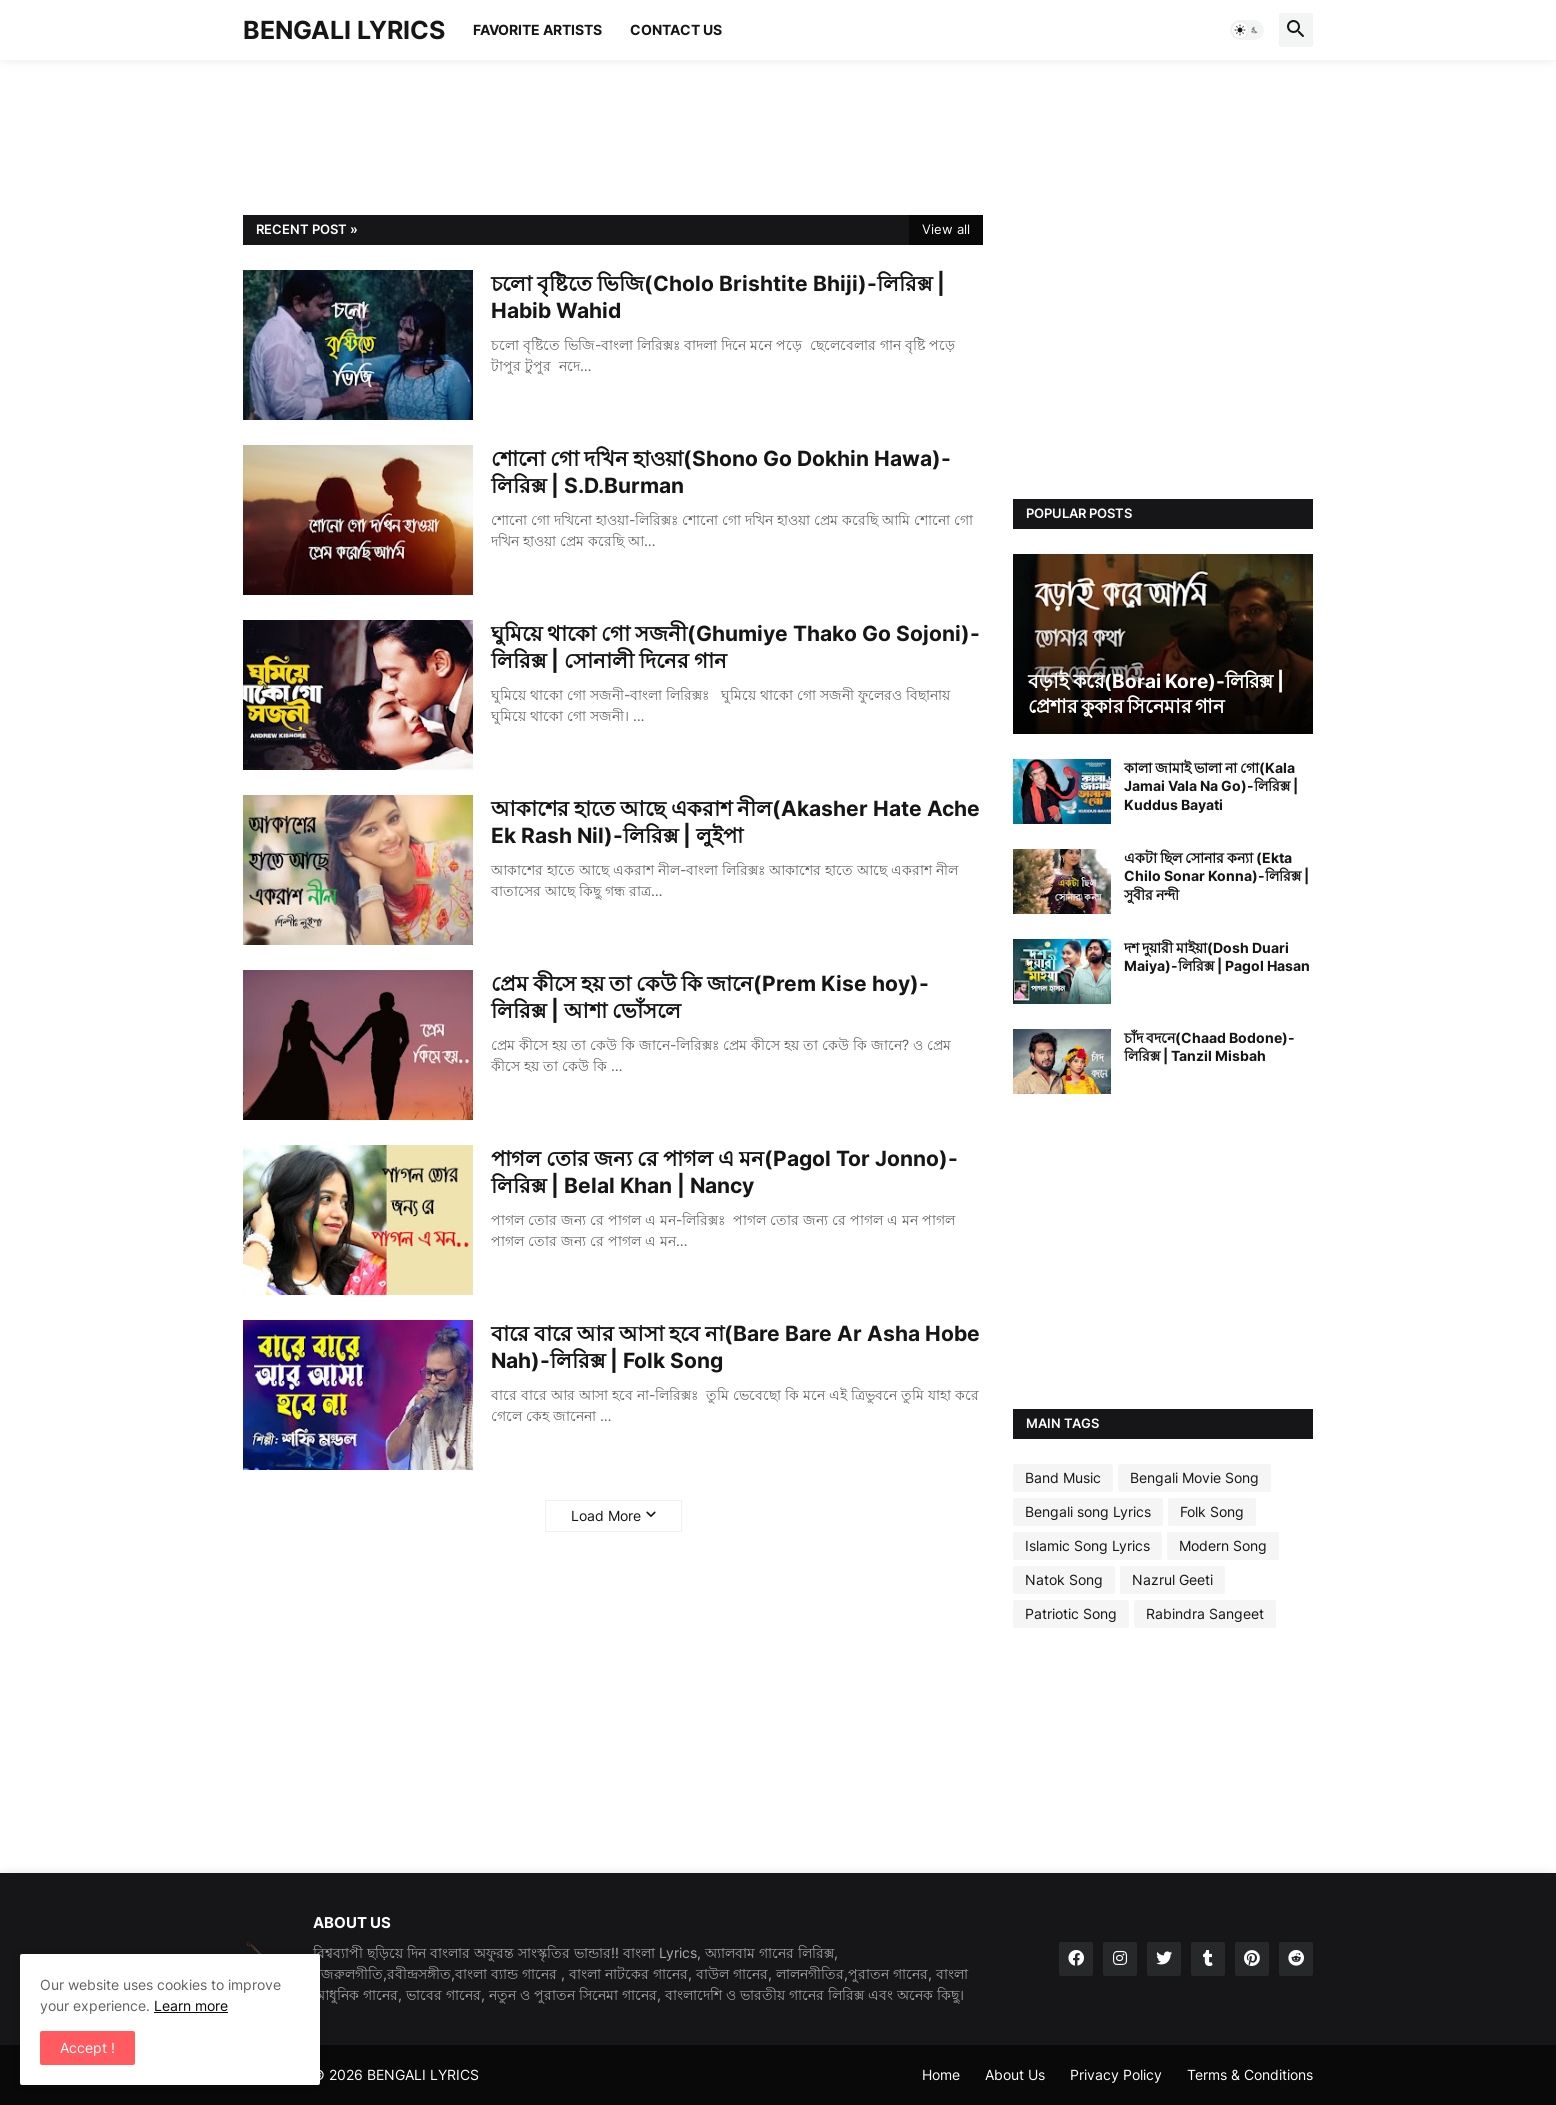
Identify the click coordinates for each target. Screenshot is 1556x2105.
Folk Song (1212, 1511)
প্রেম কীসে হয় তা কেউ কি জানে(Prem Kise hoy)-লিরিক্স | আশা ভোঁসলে (710, 997)
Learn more (191, 2005)
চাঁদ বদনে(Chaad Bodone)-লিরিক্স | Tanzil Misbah (1209, 1046)
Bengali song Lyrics (1088, 1511)
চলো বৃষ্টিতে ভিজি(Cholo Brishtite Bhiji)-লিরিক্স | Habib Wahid (718, 297)
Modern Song (1223, 1545)
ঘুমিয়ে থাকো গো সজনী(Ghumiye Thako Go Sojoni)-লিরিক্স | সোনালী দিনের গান (735, 647)
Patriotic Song (1071, 1613)
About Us (1015, 2074)
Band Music (1063, 1477)
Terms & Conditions (1250, 2074)
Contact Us (676, 29)
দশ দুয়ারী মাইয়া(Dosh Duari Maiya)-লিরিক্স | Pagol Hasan (1217, 956)
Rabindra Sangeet (1205, 1613)
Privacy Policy (1116, 2074)
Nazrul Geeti (1172, 1579)
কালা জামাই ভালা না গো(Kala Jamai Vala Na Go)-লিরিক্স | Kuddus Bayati (1211, 785)
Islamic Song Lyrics (1087, 1545)
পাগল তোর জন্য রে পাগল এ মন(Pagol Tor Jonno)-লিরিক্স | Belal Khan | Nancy (724, 1172)
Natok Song (1064, 1579)
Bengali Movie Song (1194, 1477)
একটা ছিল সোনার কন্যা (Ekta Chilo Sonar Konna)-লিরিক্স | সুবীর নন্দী (1216, 875)
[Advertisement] (607, 135)
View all (946, 229)
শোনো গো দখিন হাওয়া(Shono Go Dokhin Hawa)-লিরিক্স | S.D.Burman (721, 472)
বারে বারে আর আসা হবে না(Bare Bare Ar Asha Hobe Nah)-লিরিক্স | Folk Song (735, 1347)
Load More (606, 1515)
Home (941, 2074)
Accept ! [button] (87, 2047)
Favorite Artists (537, 29)
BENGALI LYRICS (344, 30)
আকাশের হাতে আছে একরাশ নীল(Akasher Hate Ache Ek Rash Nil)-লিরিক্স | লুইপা (735, 822)
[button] (1247, 30)
